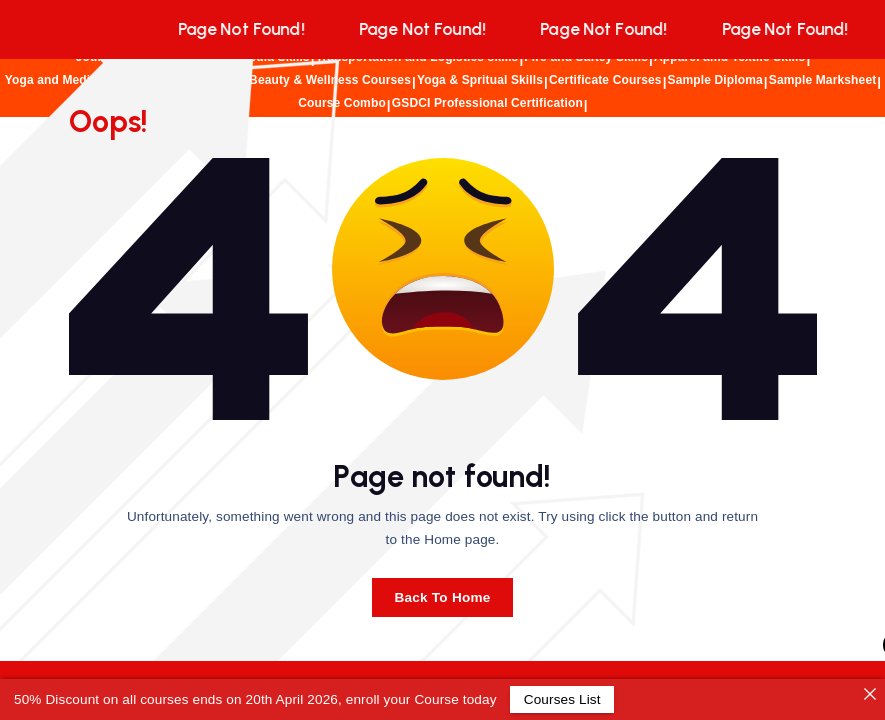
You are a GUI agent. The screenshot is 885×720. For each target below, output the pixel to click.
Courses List (561, 699)
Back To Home (442, 597)
